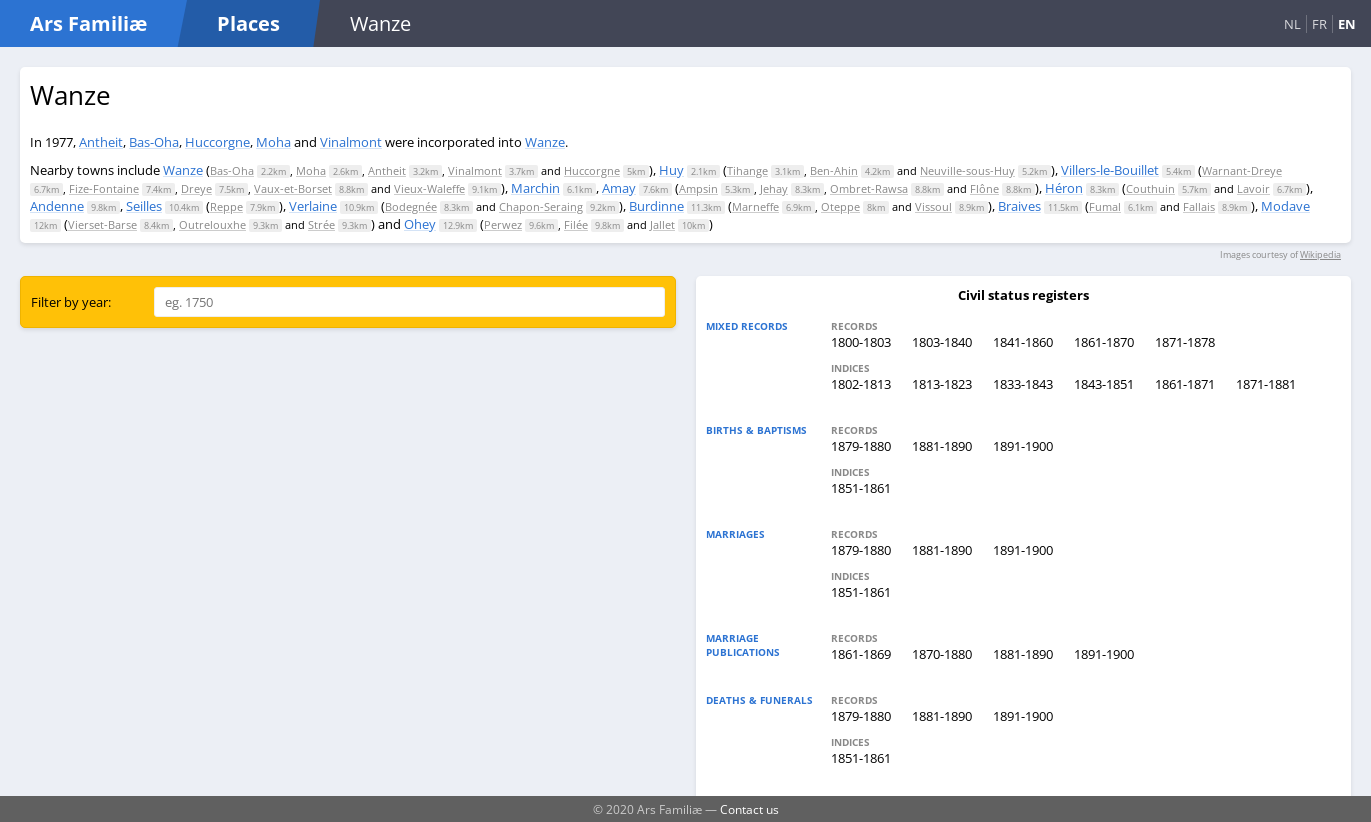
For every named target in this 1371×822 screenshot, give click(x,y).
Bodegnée (411, 206)
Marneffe (755, 206)
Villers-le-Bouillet (1110, 170)
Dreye (196, 188)
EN (1347, 24)
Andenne (57, 206)
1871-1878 (1185, 342)
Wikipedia (1320, 254)
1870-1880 (942, 654)
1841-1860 (1023, 342)
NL (1292, 24)
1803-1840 (942, 342)
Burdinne (656, 206)
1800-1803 (861, 342)
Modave (1285, 206)
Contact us (749, 809)
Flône (984, 188)
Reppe (226, 206)
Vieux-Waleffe (429, 188)
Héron (1064, 188)
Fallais (1199, 206)
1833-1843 (1023, 384)
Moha (273, 142)
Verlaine (313, 206)
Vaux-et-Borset (293, 188)
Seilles (144, 206)
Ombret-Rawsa (869, 188)
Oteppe (840, 206)
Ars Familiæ (88, 23)
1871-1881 (1266, 384)
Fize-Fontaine (104, 188)
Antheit (101, 142)
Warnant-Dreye (1242, 170)
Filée (576, 224)
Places (248, 23)
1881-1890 (942, 446)
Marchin (535, 188)
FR (1319, 24)
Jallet (662, 224)
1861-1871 (1185, 384)
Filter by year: (71, 302)
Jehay (774, 188)
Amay (619, 188)
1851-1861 (861, 488)
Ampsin (698, 188)
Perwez (503, 224)
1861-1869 (861, 654)
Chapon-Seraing (541, 206)
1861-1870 (1104, 342)
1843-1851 (1104, 384)
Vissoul (933, 206)
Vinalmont (351, 142)
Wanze (545, 142)
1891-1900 (1023, 446)
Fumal (1105, 206)
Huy (671, 170)
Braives (1019, 206)
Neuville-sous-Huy (967, 170)
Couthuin (1150, 188)
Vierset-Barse (102, 224)
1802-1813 (861, 384)
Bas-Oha (154, 142)
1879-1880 (861, 446)
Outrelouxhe (212, 224)
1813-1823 (942, 384)
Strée (321, 224)
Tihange (747, 170)
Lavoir (1253, 188)
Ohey (420, 224)
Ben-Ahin (834, 170)
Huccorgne (217, 142)
